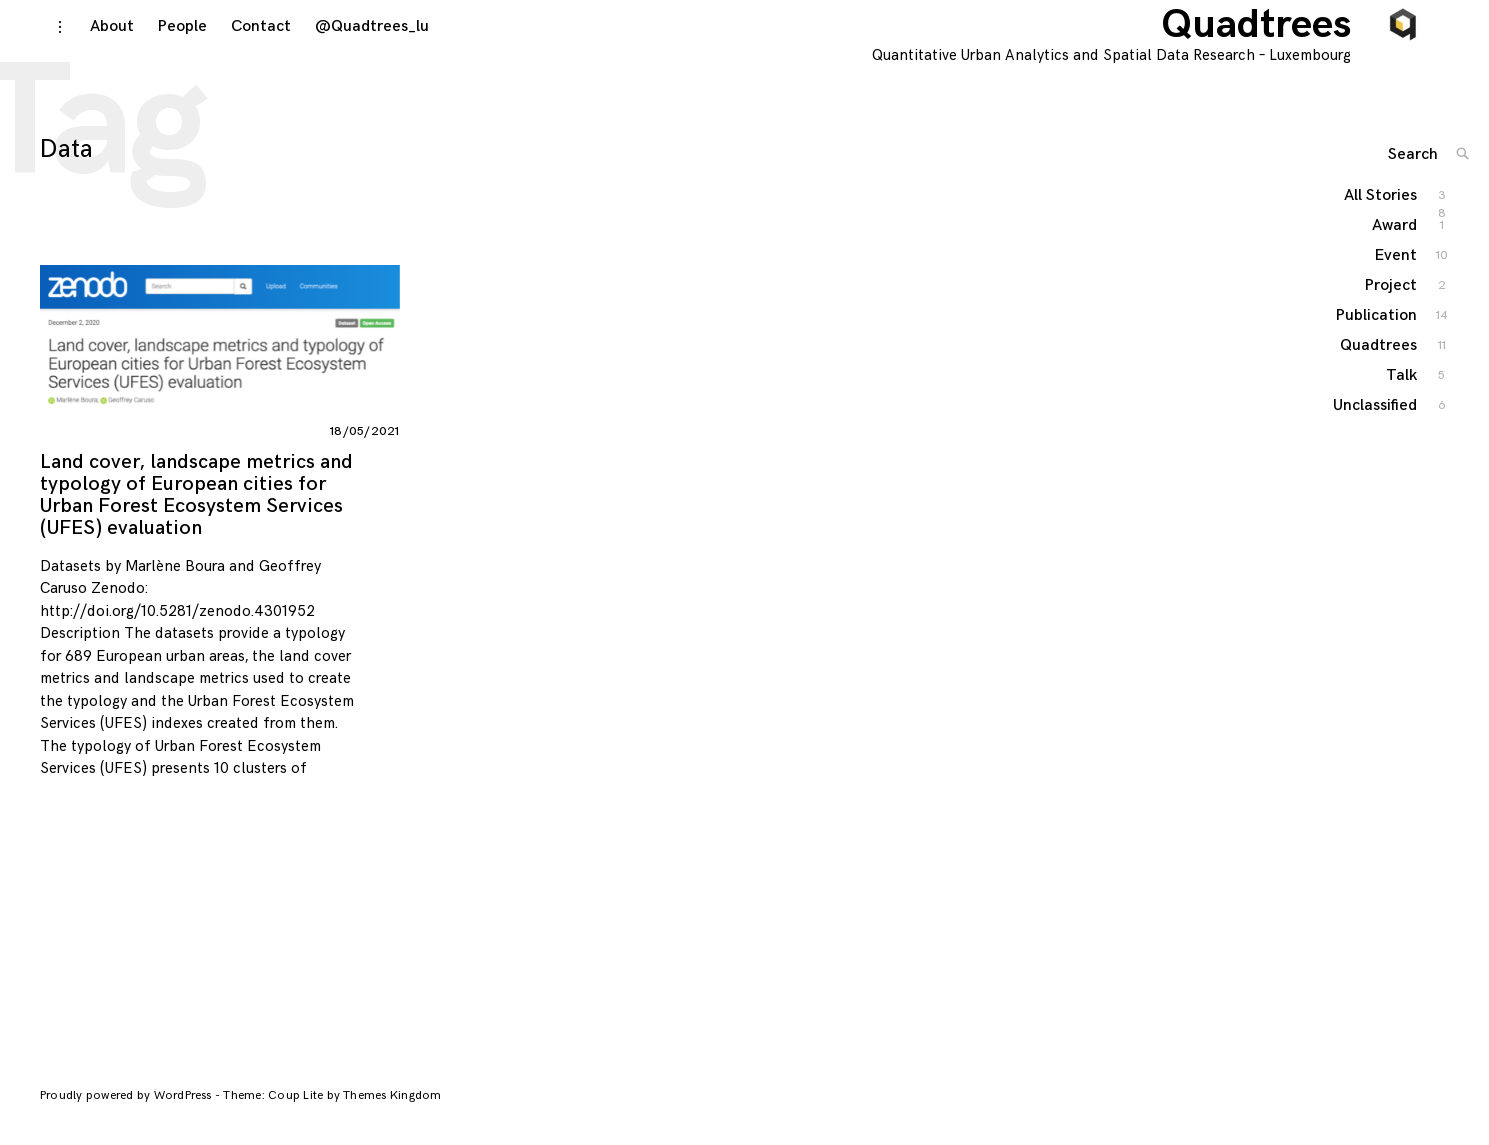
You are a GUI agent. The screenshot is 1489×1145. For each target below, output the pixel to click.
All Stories (1381, 222)
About (93, 41)
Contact (242, 41)
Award (1395, 251)
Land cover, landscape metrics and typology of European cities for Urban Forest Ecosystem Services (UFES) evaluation (196, 510)
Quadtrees (1278, 40)
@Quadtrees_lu (353, 41)
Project (1392, 311)
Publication (1377, 341)
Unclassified (1376, 431)
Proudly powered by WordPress (127, 1110)
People (163, 41)
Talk (1402, 401)
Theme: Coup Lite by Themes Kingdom (332, 1110)
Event (1397, 281)
